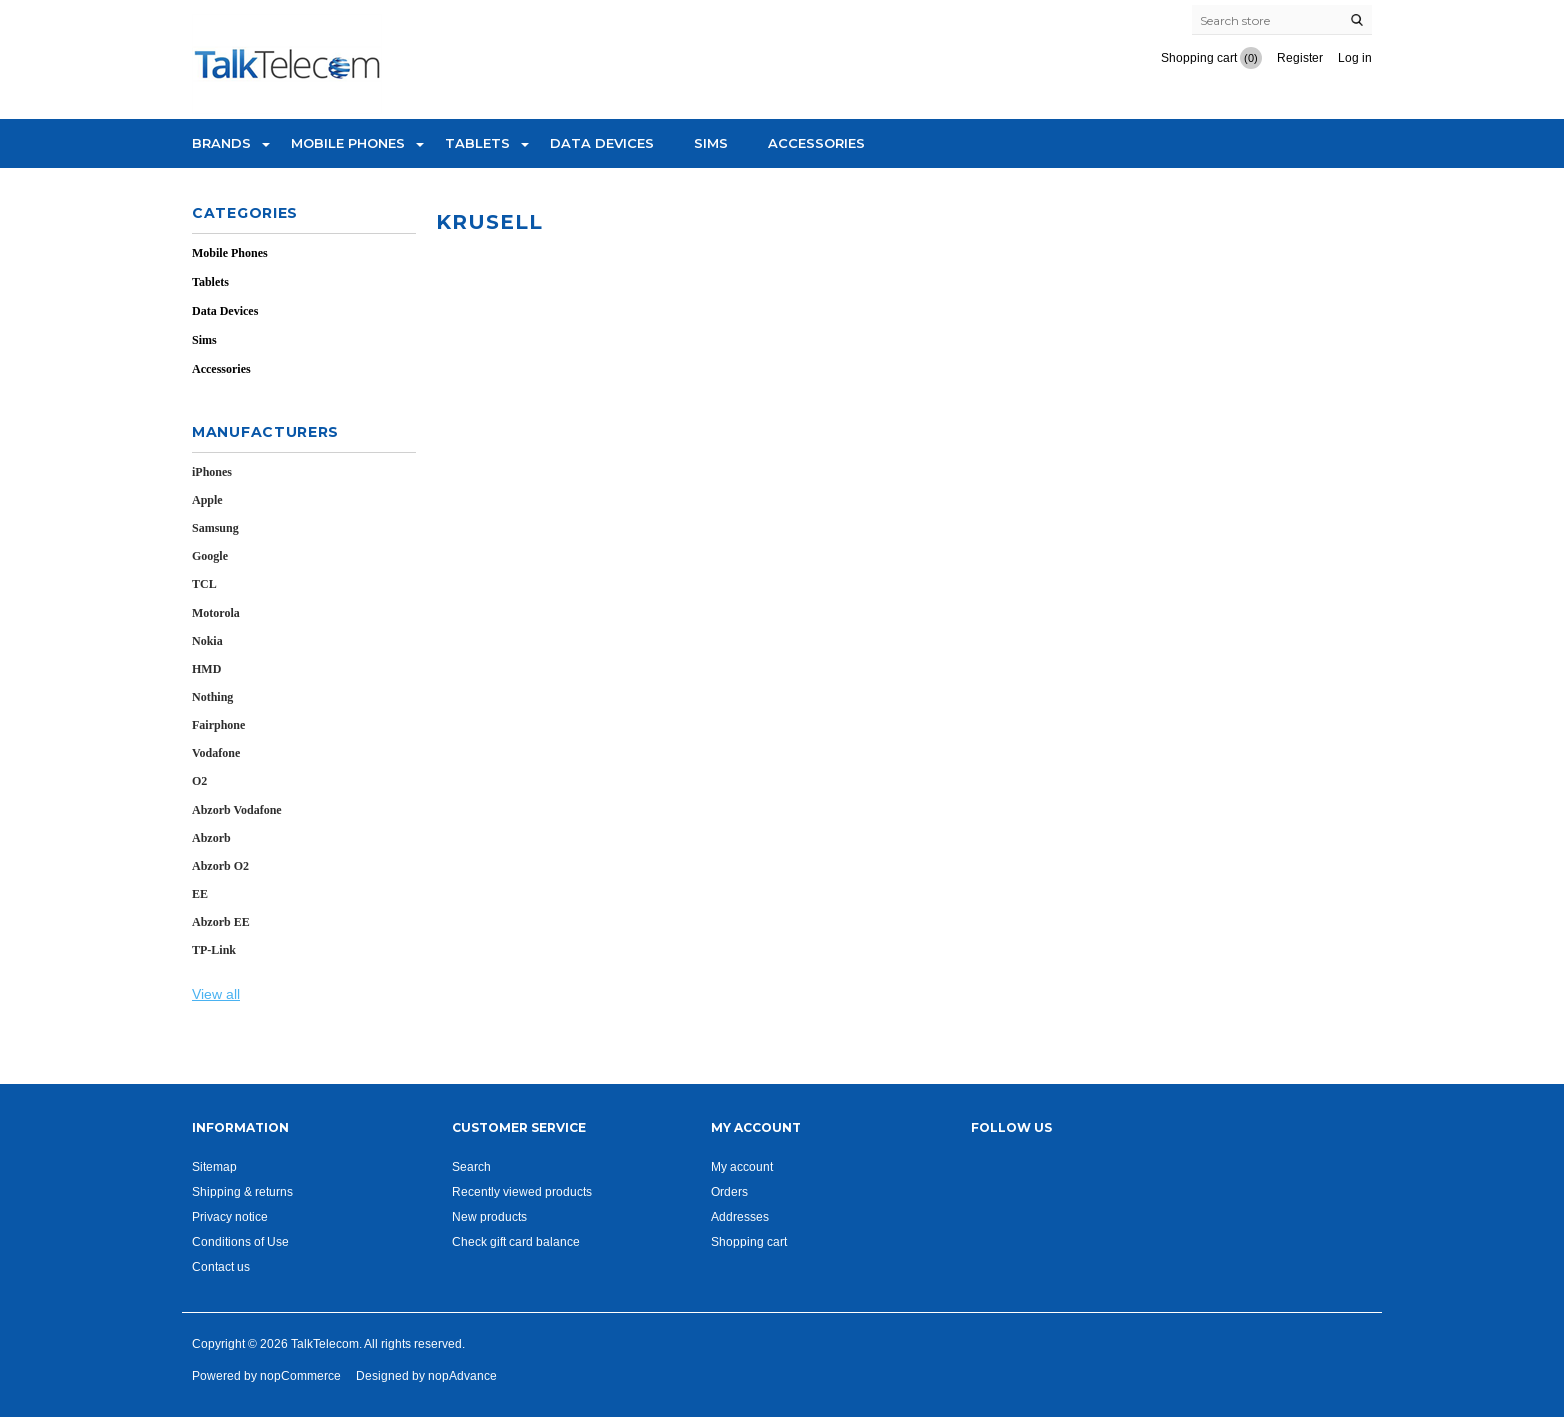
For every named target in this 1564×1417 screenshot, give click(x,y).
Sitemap (214, 1166)
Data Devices (602, 143)
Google (210, 556)
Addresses (740, 1216)
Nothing (212, 697)
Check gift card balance (516, 1241)
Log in (1355, 57)
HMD (206, 669)
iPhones (212, 472)
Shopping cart (749, 1241)
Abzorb (211, 838)
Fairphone (218, 725)
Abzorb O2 (220, 866)
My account (742, 1166)
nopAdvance (462, 1375)
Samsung (215, 528)
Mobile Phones (348, 143)
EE (200, 894)
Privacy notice (230, 1216)
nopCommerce (300, 1375)
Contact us (221, 1266)
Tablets (477, 143)
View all (216, 994)
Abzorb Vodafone (237, 810)
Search (471, 1166)
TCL (204, 584)
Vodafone (216, 753)
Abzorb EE (221, 922)
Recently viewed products (522, 1191)
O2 (199, 781)
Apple (207, 500)
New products (489, 1216)
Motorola (216, 613)
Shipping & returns (242, 1191)
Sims (711, 143)
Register (1300, 57)
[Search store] (1282, 20)
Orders (729, 1191)
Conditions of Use (240, 1241)
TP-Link (214, 950)
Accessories (816, 143)
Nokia (207, 641)
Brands (221, 143)
